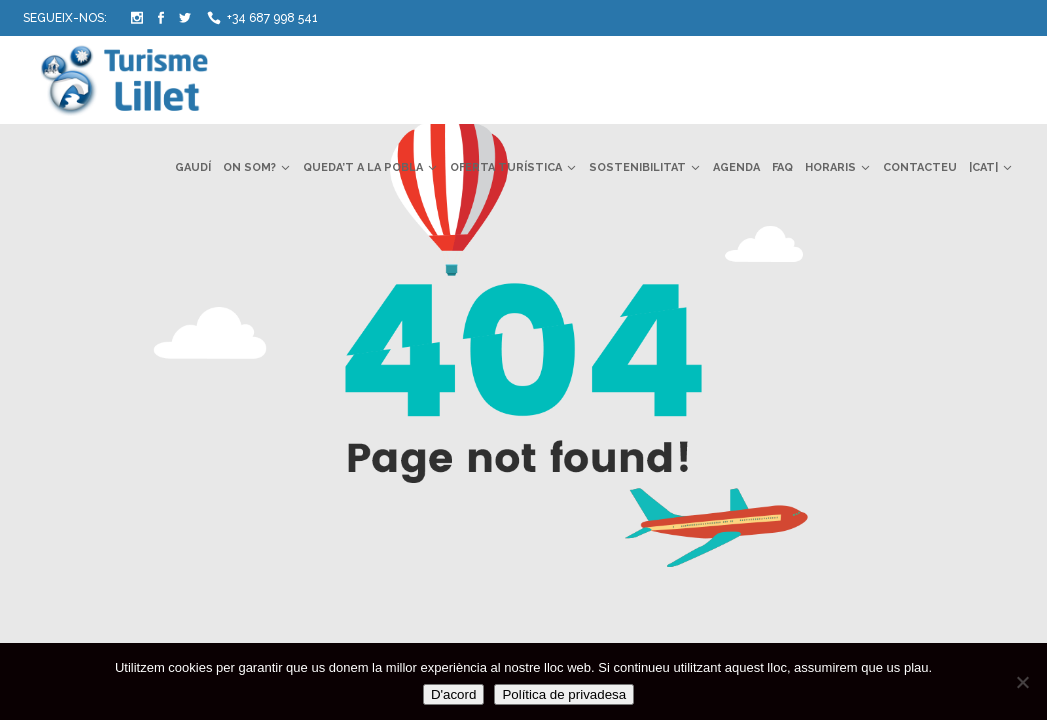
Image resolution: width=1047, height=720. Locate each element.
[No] (1022, 682)
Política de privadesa (564, 694)
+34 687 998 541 (272, 18)
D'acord (454, 694)
